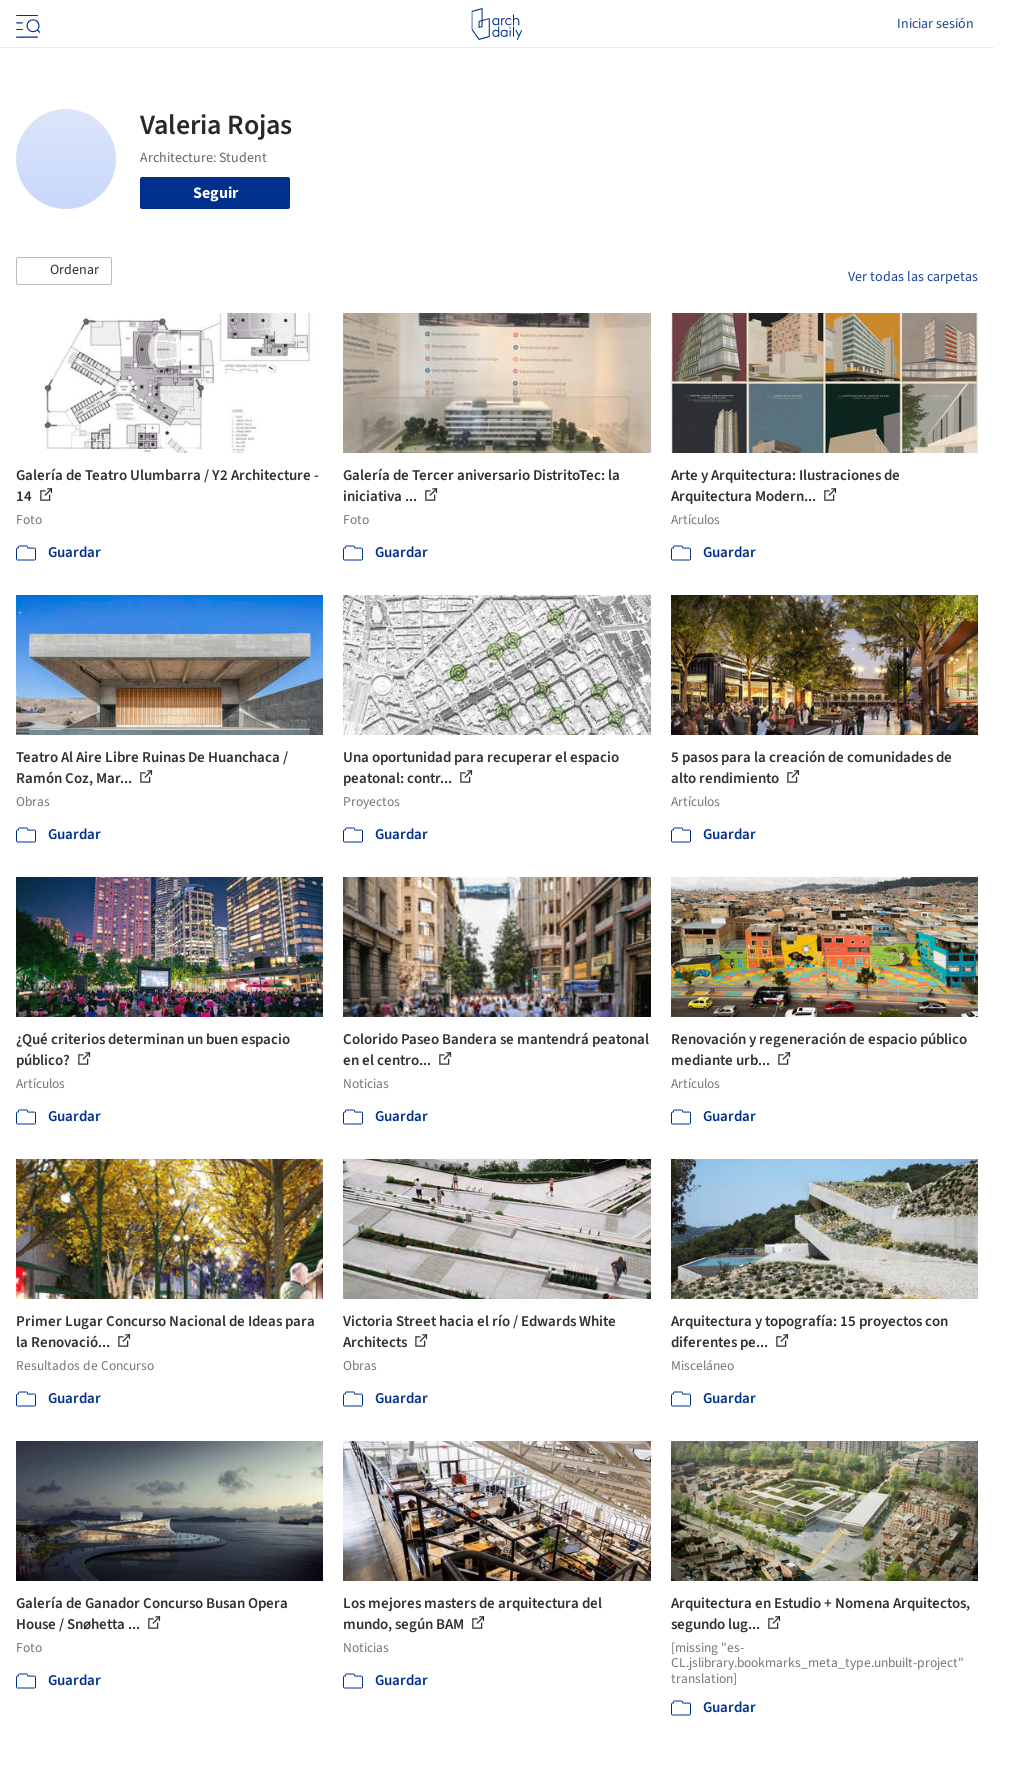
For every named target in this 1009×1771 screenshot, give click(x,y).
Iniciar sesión (935, 24)
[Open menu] (26, 24)
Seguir (215, 193)
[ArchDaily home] (496, 24)
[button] (64, 271)
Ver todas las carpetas (913, 277)
